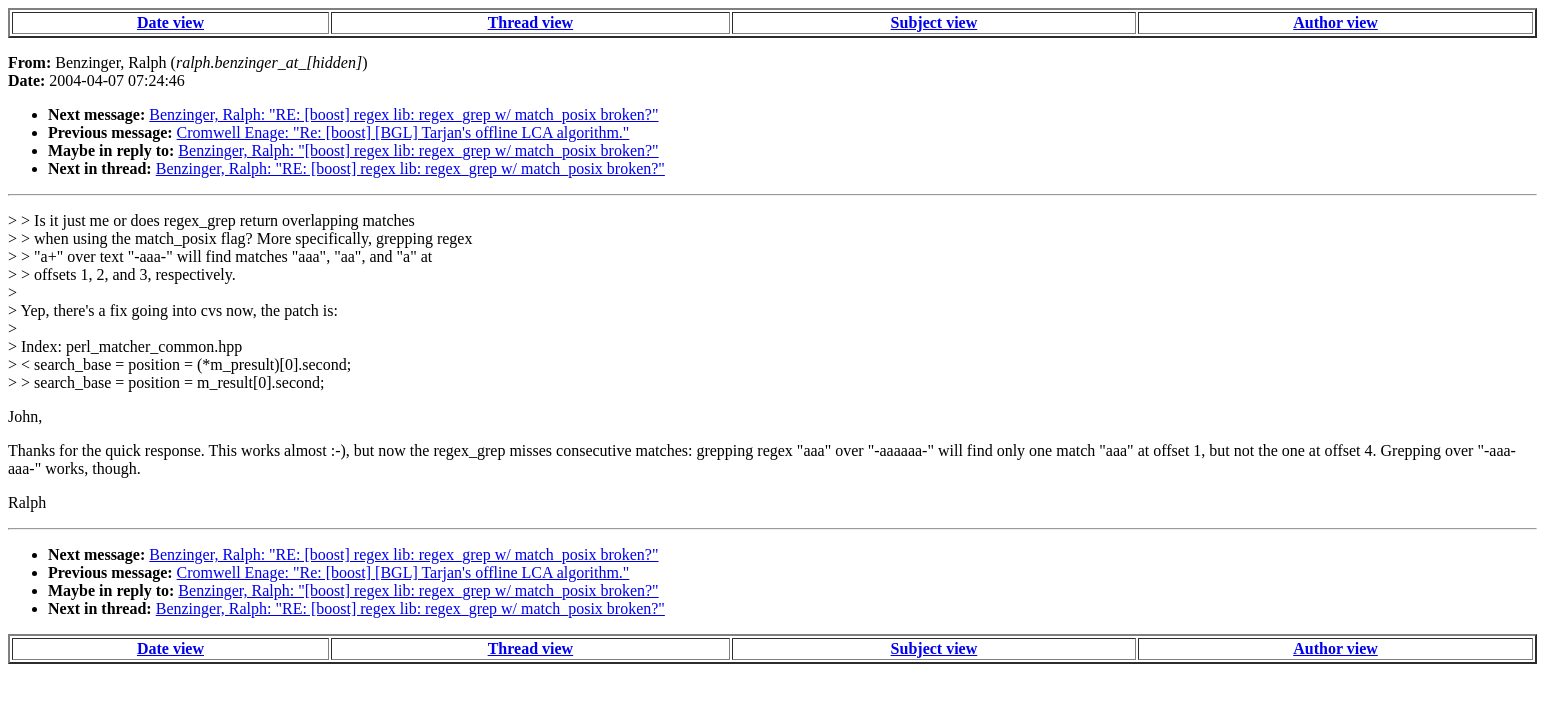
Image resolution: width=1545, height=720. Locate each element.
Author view (1335, 22)
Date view (170, 22)
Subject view (934, 22)
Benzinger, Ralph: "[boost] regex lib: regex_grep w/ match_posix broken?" (418, 150)
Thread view (530, 22)
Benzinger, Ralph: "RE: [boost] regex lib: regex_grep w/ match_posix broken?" (403, 114)
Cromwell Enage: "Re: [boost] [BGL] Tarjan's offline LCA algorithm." (403, 132)
